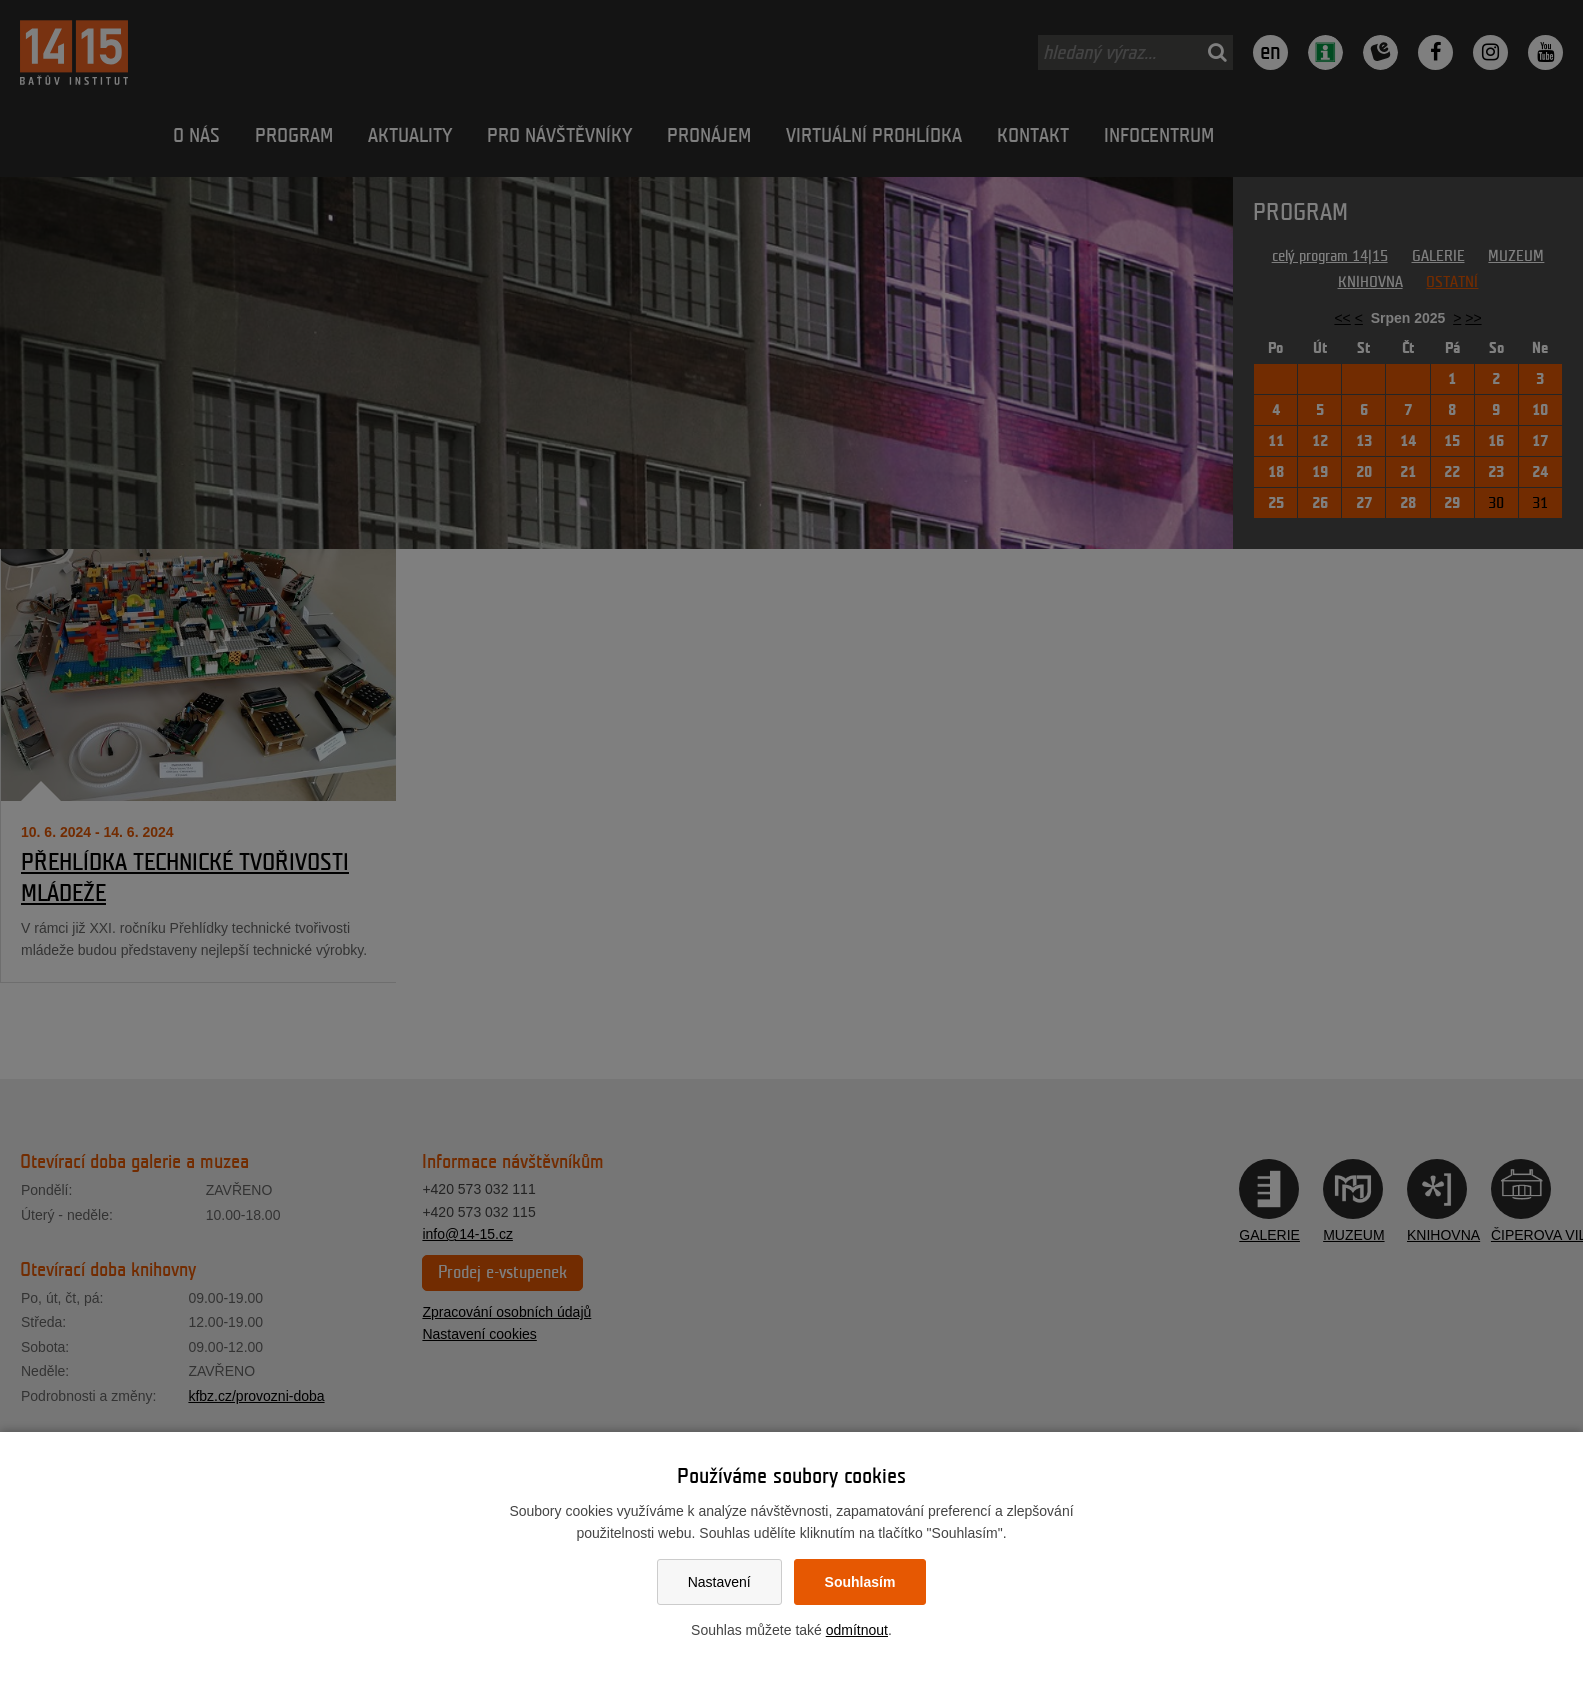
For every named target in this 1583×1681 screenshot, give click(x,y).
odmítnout (857, 1630)
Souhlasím (860, 1582)
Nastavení (719, 1582)
